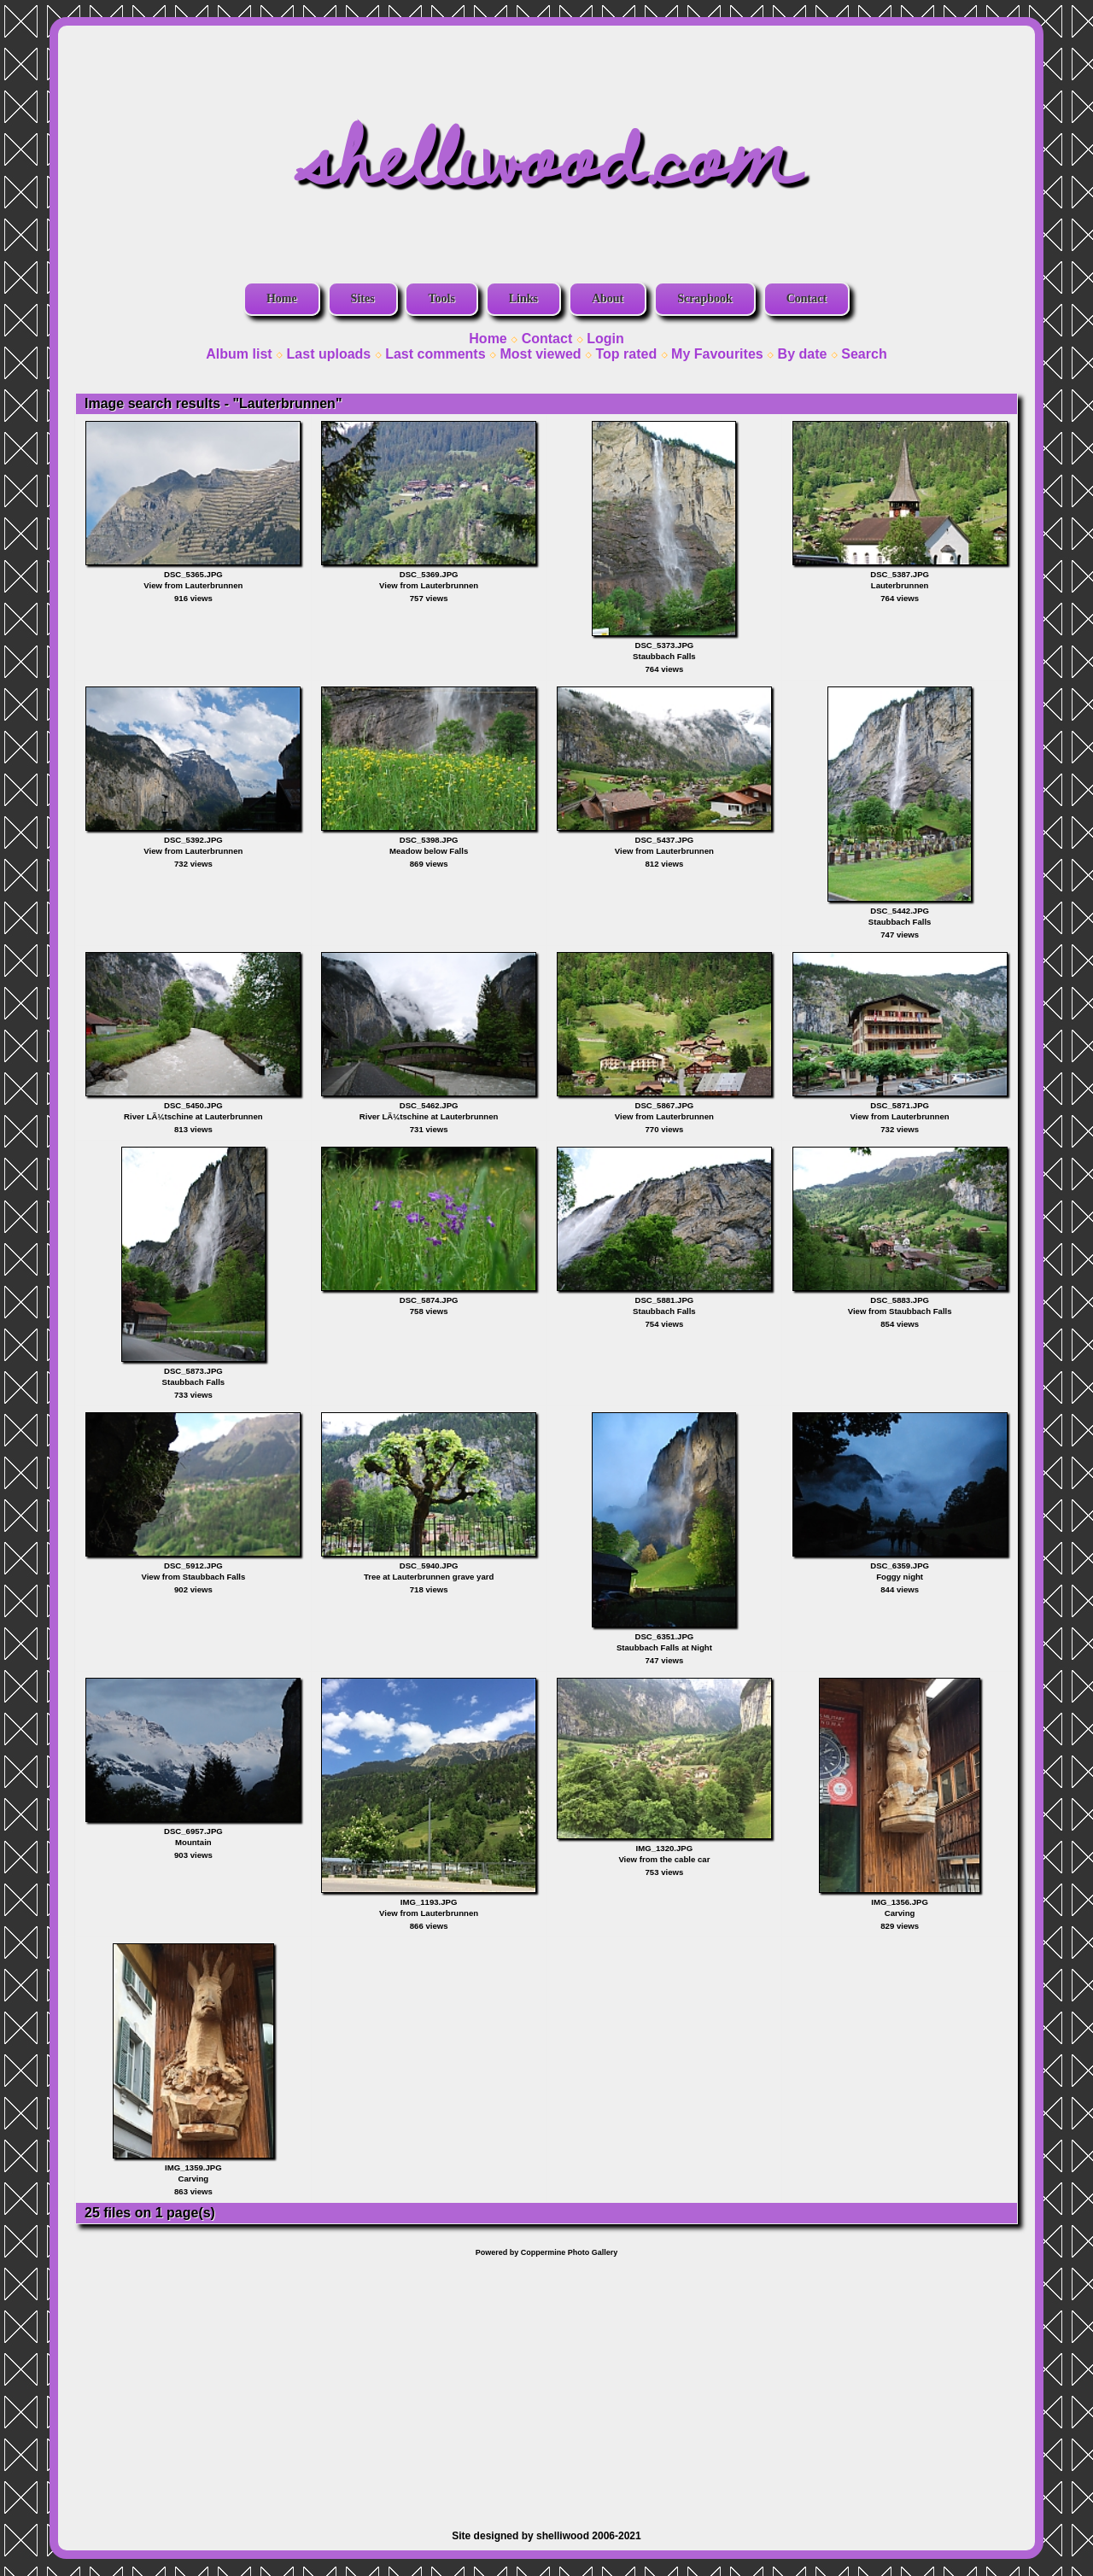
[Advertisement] (546, 2384)
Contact (806, 298)
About (607, 298)
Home (281, 298)
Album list (239, 354)
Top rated (626, 354)
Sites (363, 298)
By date (802, 354)
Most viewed (540, 354)
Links (523, 298)
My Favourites (717, 354)
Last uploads (329, 354)
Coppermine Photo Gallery (569, 2252)
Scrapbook (705, 298)
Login (605, 338)
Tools (441, 298)
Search (863, 354)
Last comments (435, 354)
